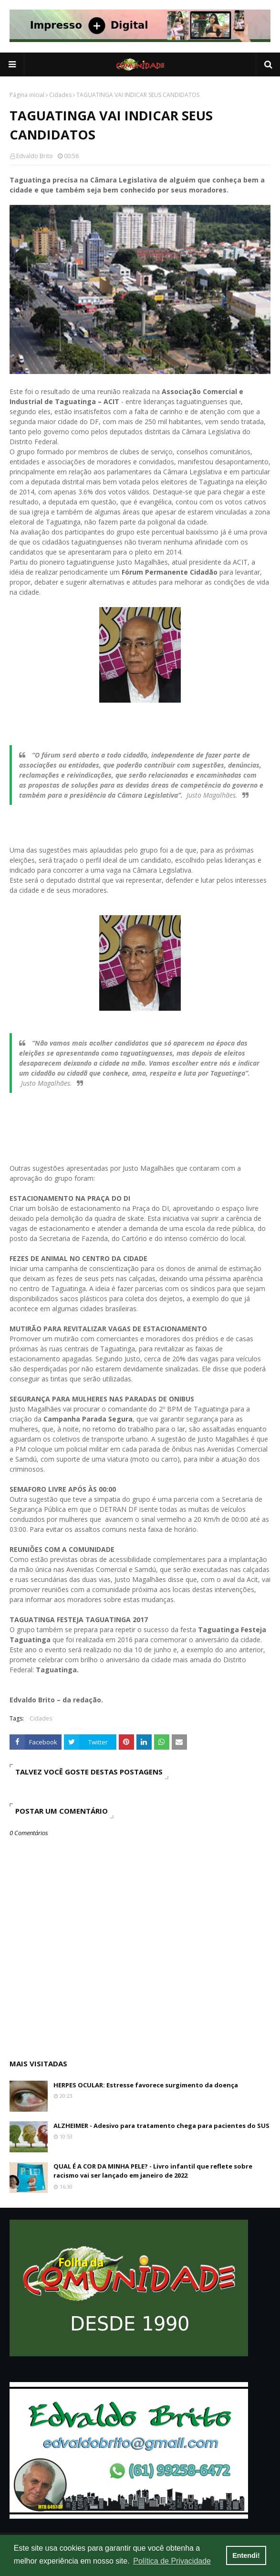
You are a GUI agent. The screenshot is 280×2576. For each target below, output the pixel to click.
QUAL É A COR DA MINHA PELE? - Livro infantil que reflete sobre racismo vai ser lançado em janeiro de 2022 (152, 2171)
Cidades (60, 95)
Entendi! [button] (246, 2555)
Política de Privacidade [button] (172, 2561)
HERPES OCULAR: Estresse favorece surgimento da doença (145, 2085)
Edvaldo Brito (34, 156)
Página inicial (27, 95)
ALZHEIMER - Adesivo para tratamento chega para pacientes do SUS (161, 2125)
